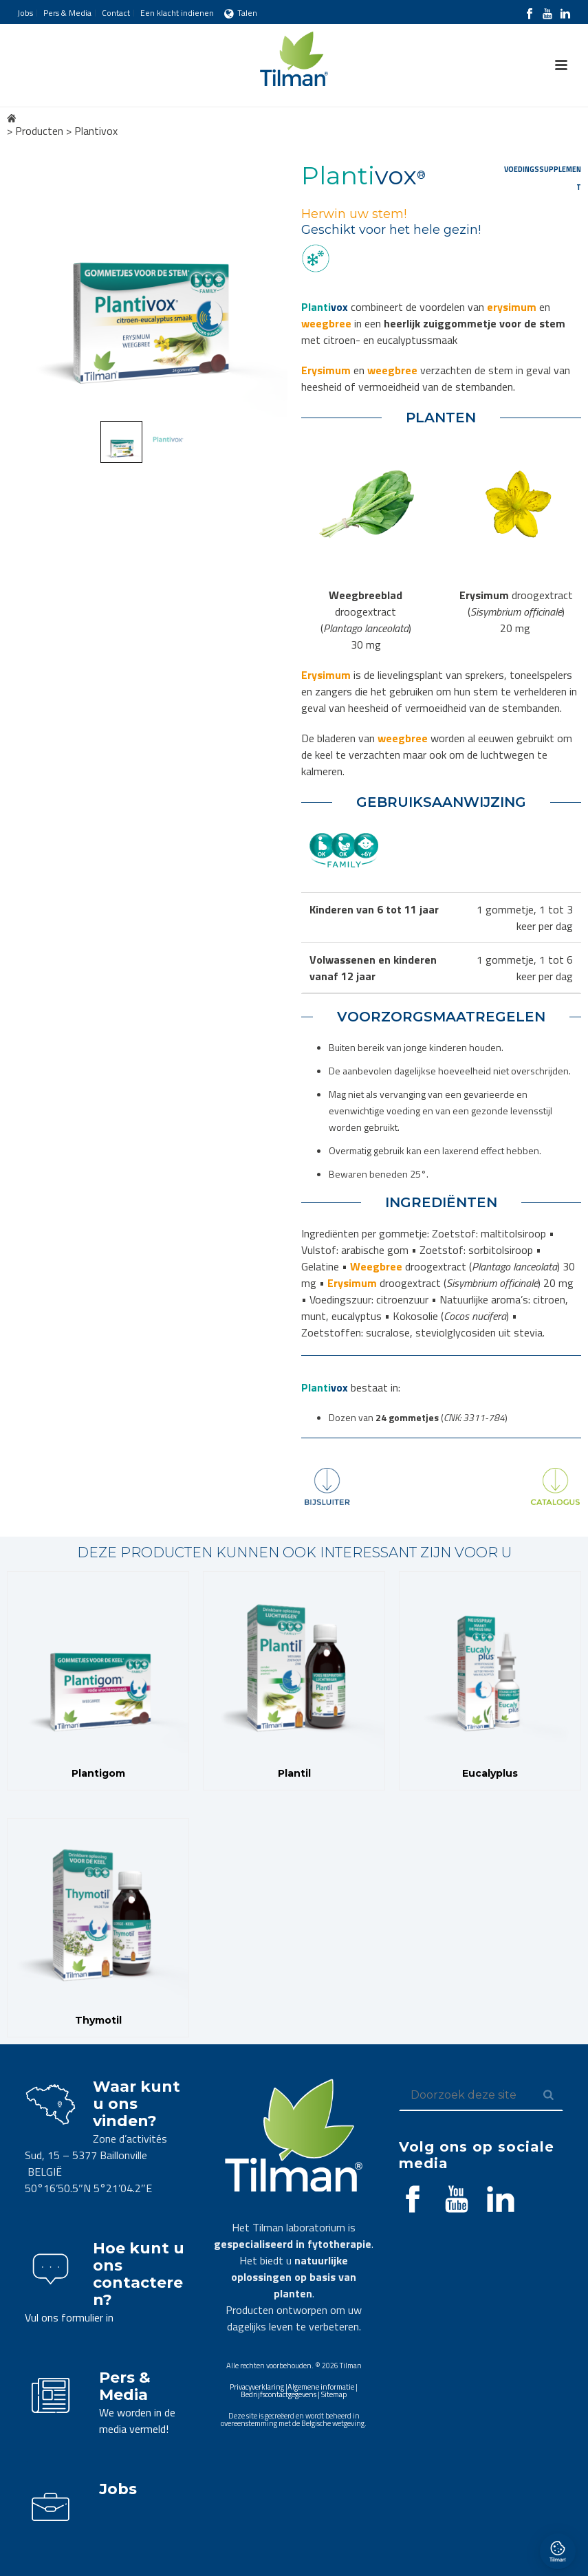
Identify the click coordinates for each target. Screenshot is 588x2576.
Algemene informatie (320, 2386)
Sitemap (334, 2394)
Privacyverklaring (257, 2386)
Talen (240, 12)
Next (264, 283)
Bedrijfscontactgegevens (278, 2394)
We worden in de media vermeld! (137, 2420)
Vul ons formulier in (69, 2317)
